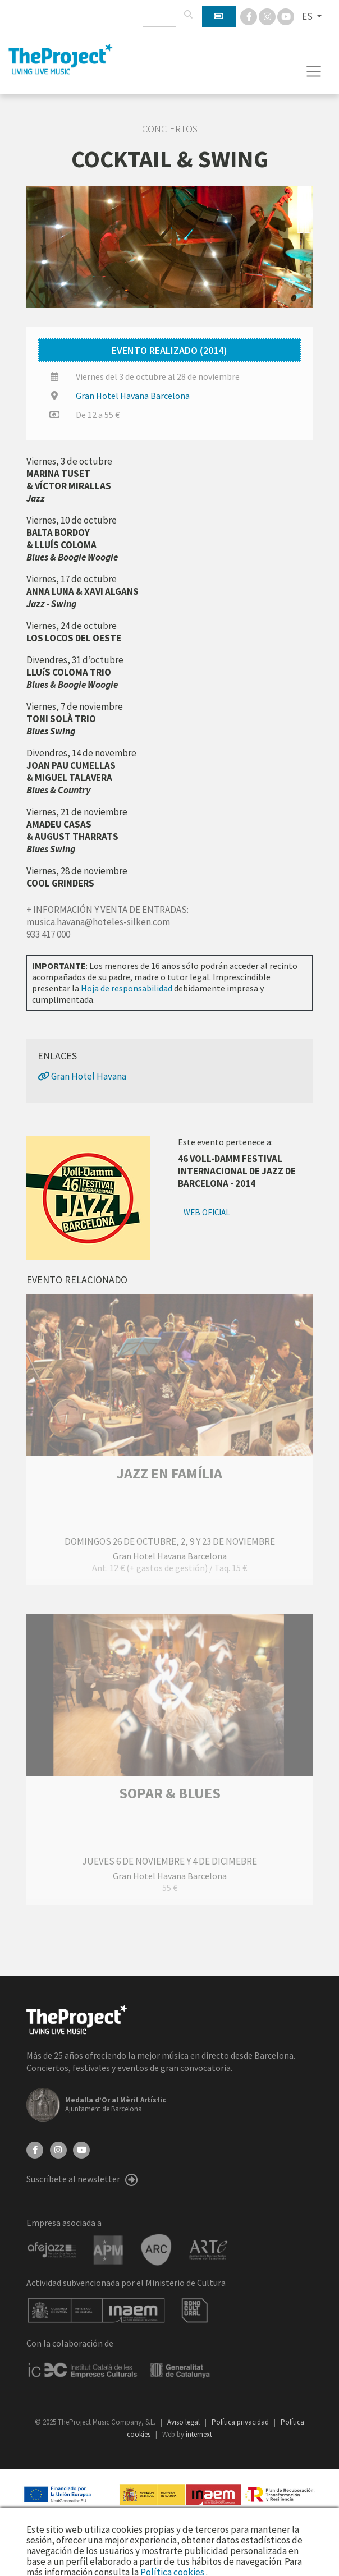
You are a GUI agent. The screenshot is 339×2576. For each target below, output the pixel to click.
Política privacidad (241, 2422)
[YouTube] (81, 2149)
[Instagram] (268, 16)
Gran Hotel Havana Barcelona (133, 395)
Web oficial (207, 1212)
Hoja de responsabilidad (126, 988)
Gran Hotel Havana (82, 1076)
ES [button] (308, 16)
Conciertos (170, 129)
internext (199, 2434)
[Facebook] (249, 16)
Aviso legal (184, 2422)
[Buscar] (188, 15)
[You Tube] (285, 16)
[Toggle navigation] (314, 71)
